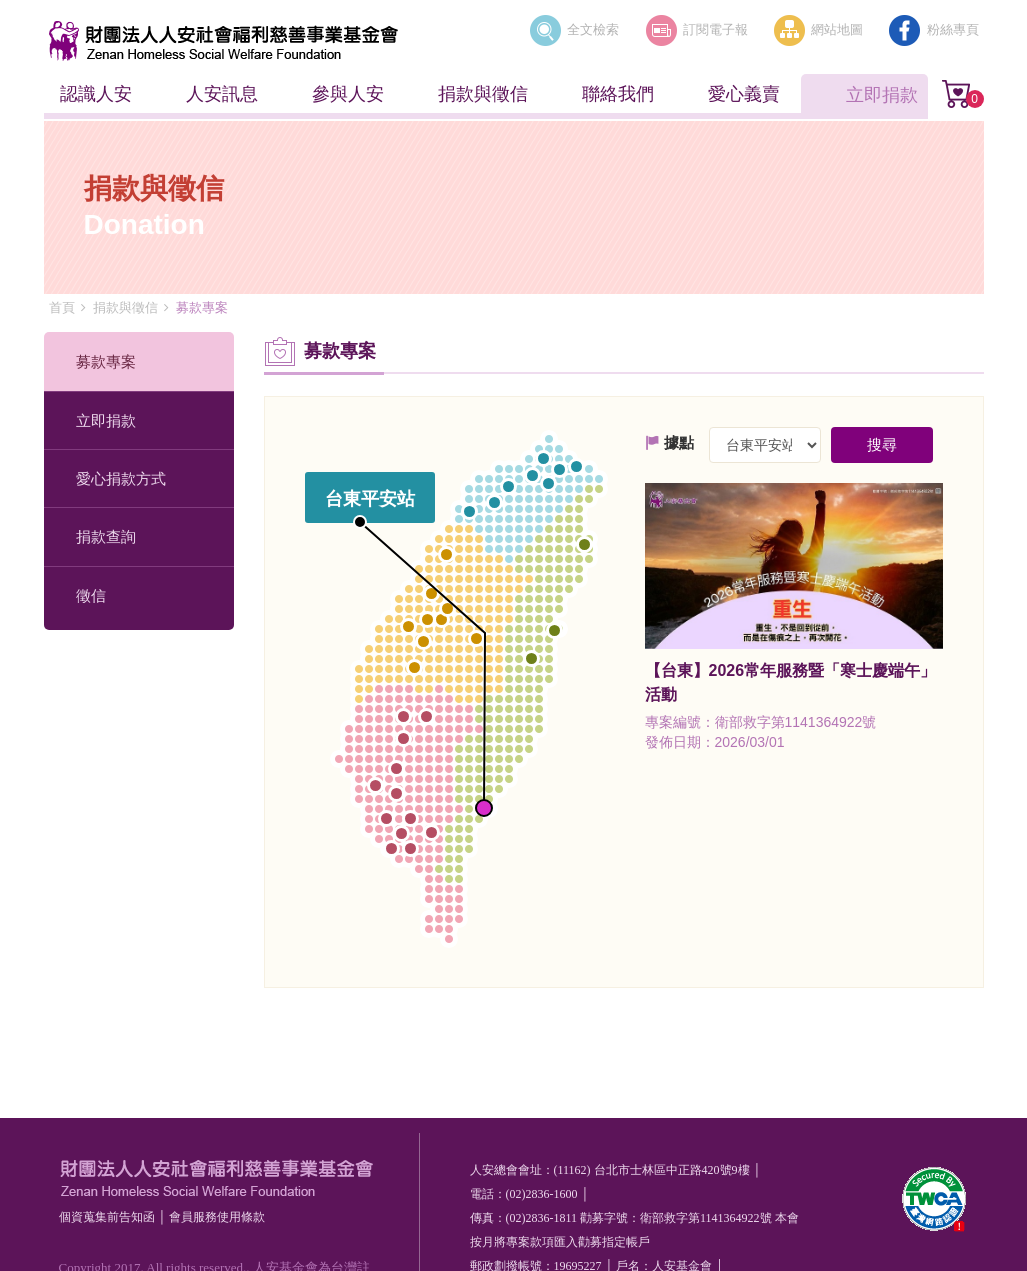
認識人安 (96, 94)
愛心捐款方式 (121, 478)
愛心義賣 (744, 94)
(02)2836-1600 (542, 1194)
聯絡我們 (618, 94)
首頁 (62, 307)
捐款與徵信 (483, 94)
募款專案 (106, 361)
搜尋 (882, 444)
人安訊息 (222, 94)
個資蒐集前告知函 (107, 1217)
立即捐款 (882, 95)
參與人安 (348, 94)
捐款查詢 (106, 536)
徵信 (91, 595)
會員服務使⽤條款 (217, 1217)
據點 (669, 442)
